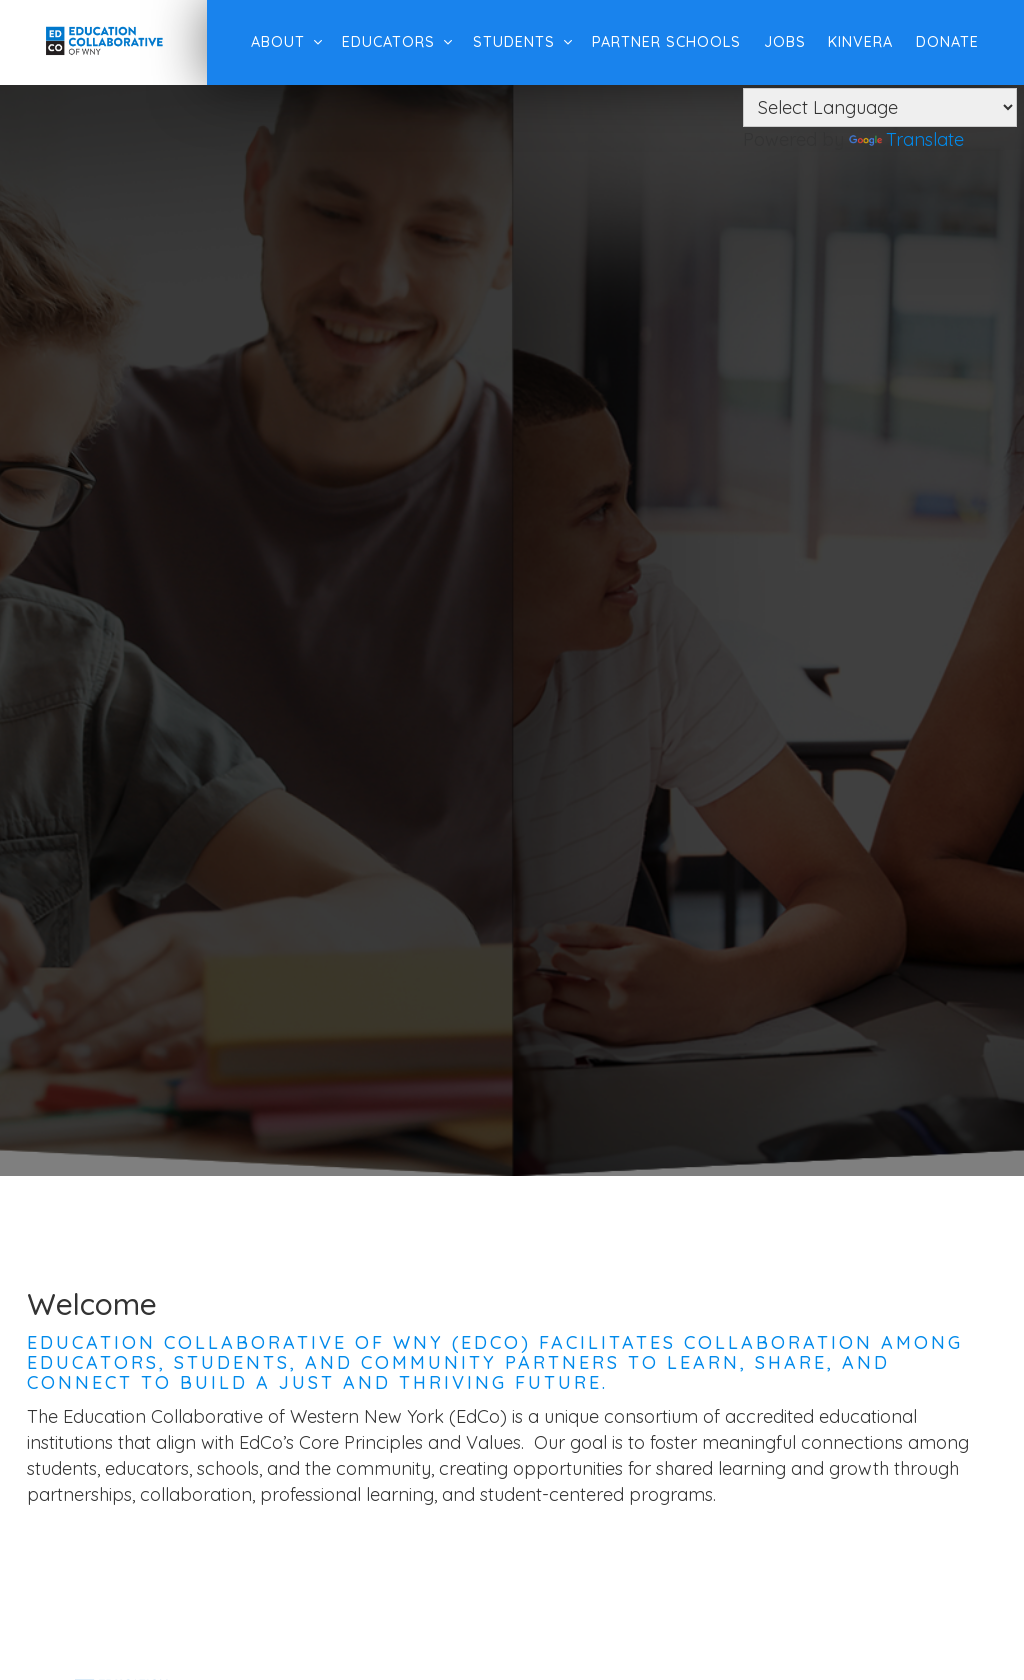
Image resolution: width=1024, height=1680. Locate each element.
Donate (939, 42)
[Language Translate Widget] (880, 107)
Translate (906, 139)
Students (506, 42)
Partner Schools (658, 42)
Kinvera (852, 42)
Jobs (777, 42)
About (270, 42)
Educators (380, 42)
